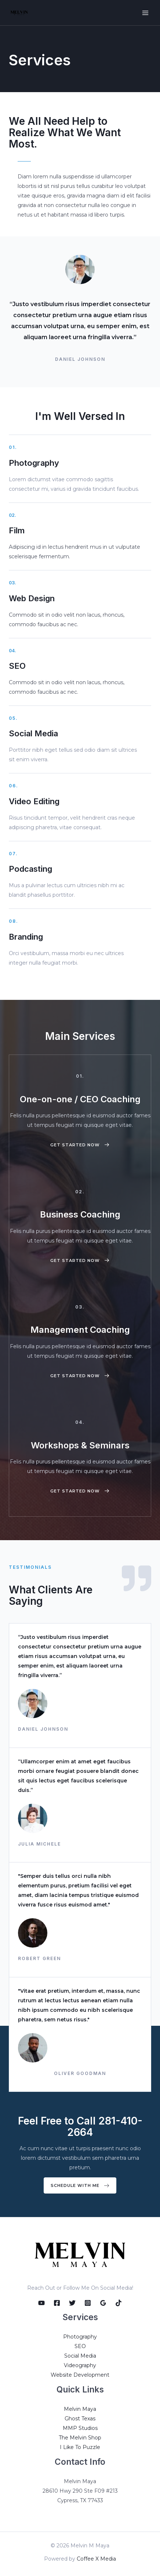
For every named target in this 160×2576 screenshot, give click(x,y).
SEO (80, 2346)
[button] (80, 1145)
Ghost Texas (80, 2418)
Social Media (80, 2355)
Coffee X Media (96, 2558)
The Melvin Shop (80, 2437)
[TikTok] (118, 2303)
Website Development (80, 2375)
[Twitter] (72, 2303)
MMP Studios (80, 2428)
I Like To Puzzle (80, 2447)
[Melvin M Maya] (19, 13)
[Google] (103, 2303)
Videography (80, 2365)
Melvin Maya (80, 2409)
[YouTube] (41, 2303)
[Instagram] (87, 2303)
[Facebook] (57, 2303)
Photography (80, 2336)
